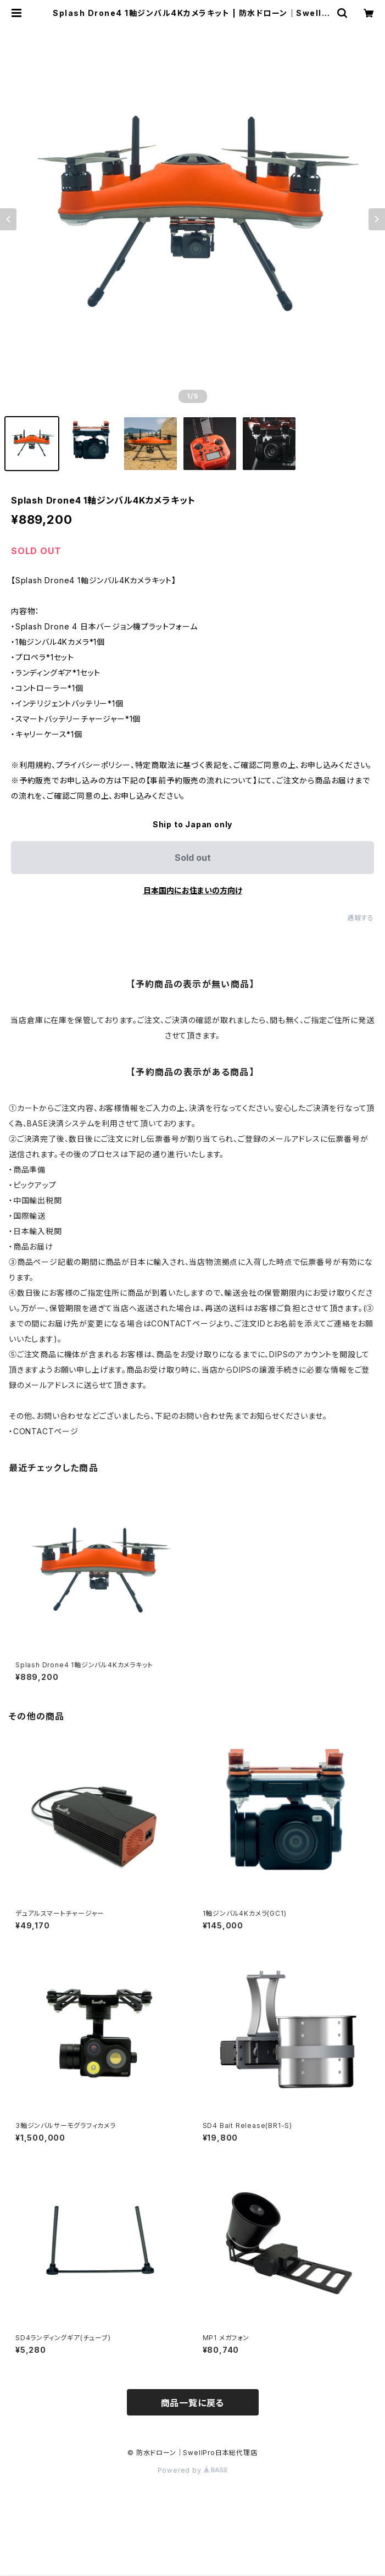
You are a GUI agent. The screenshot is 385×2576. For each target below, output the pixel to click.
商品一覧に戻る (193, 2402)
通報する (360, 918)
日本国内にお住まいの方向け (192, 890)
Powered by (193, 2470)
